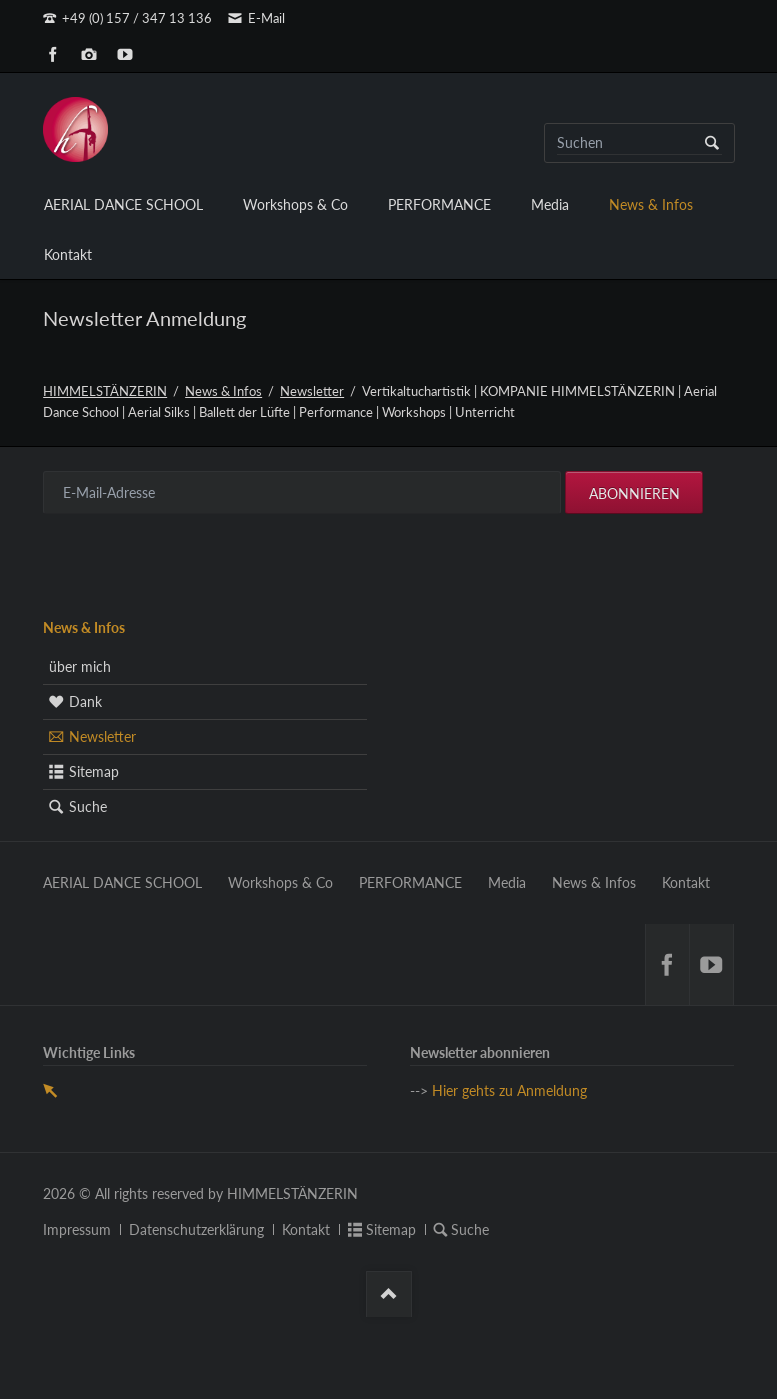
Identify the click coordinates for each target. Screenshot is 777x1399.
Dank (85, 701)
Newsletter (312, 391)
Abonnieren (634, 493)
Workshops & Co (295, 204)
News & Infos (651, 204)
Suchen (712, 143)
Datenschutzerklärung (196, 1229)
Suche (88, 806)
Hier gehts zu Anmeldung (509, 1090)
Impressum (77, 1229)
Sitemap (94, 771)
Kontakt (68, 254)
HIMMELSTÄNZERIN (105, 391)
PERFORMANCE (439, 204)
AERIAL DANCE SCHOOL (123, 204)
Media (550, 204)
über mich (80, 666)
